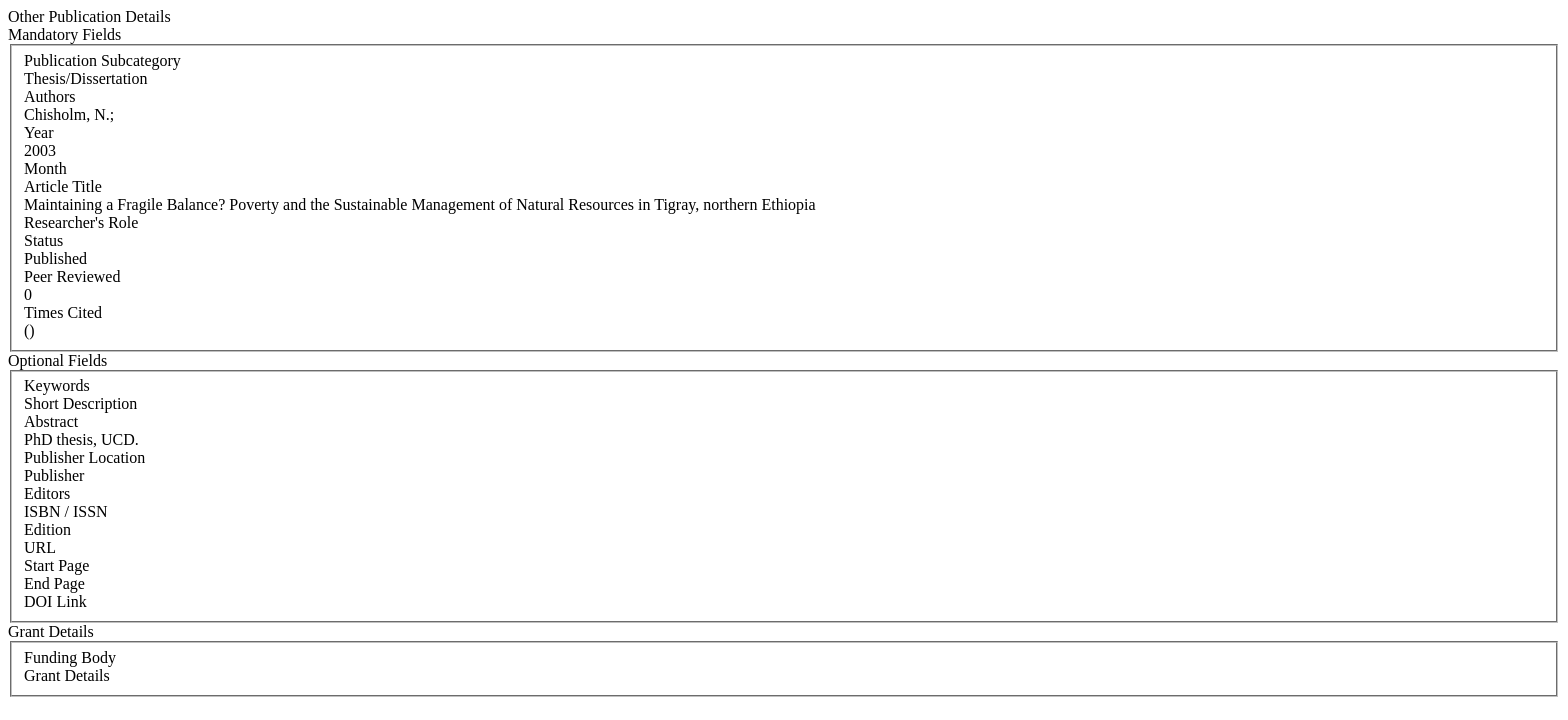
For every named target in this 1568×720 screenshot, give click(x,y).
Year (38, 132)
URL (40, 547)
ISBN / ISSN (66, 511)
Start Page (56, 565)
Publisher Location (84, 457)
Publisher (54, 475)
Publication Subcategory (102, 60)
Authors (50, 96)
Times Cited (63, 312)
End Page (54, 583)
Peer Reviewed (72, 276)
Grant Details (67, 675)
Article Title (63, 186)
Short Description (80, 403)
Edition (47, 529)
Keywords (57, 385)
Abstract (51, 421)
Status (43, 240)
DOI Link (55, 601)
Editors (47, 493)
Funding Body (70, 657)
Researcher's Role (81, 222)
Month (45, 168)
